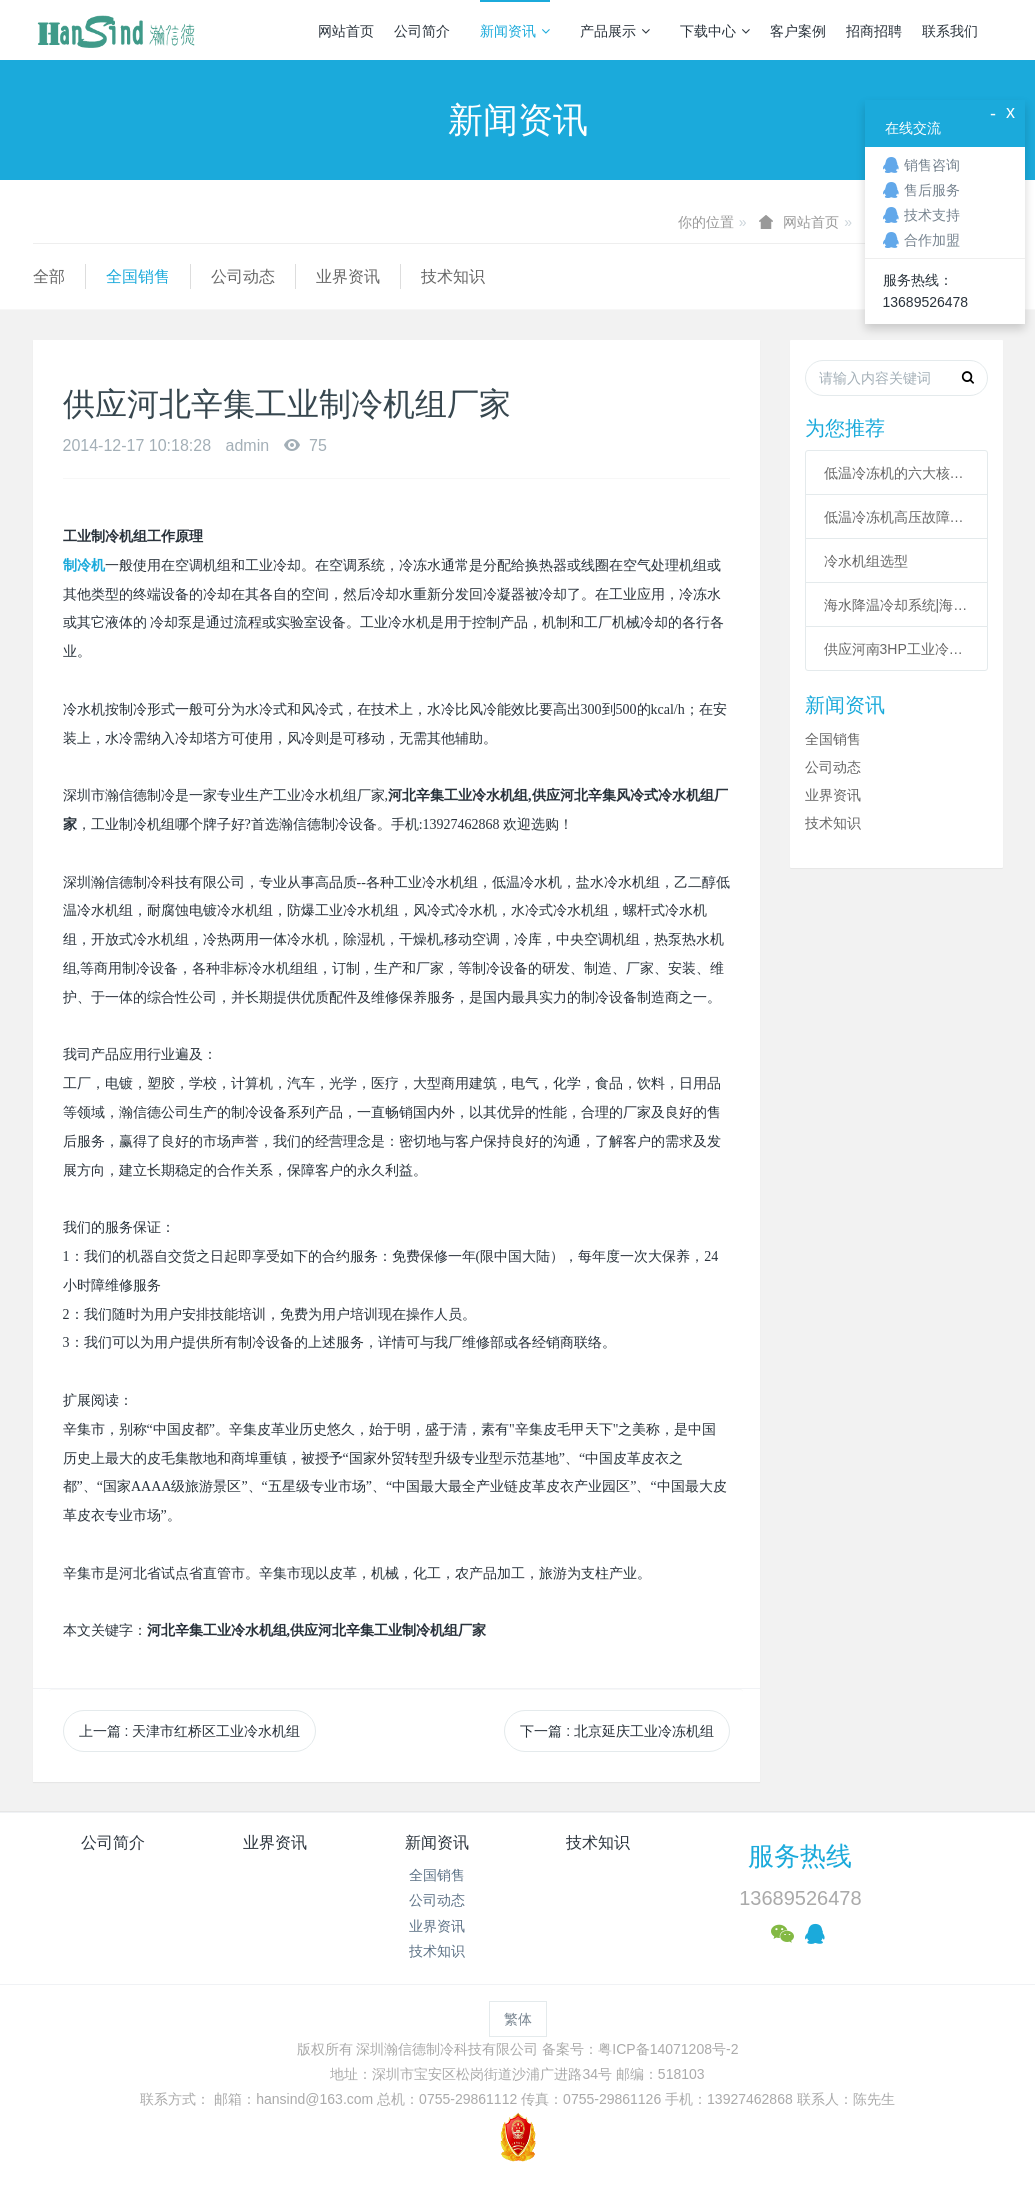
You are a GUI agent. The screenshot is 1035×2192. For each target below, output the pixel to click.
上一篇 (190, 1731)
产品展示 (615, 31)
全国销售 (138, 276)
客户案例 (798, 31)
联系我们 (950, 31)
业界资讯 (348, 276)
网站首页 (346, 31)
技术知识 (453, 276)
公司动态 (243, 276)
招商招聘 (874, 31)
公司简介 (422, 31)
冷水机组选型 (866, 561)
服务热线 (800, 1856)
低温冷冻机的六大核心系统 (897, 473)
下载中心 (715, 31)
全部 (49, 276)
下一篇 (617, 1731)
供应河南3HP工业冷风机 (897, 649)
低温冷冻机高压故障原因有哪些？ (897, 517)
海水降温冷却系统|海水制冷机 (897, 605)
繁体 (518, 2019)
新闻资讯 (515, 31)
